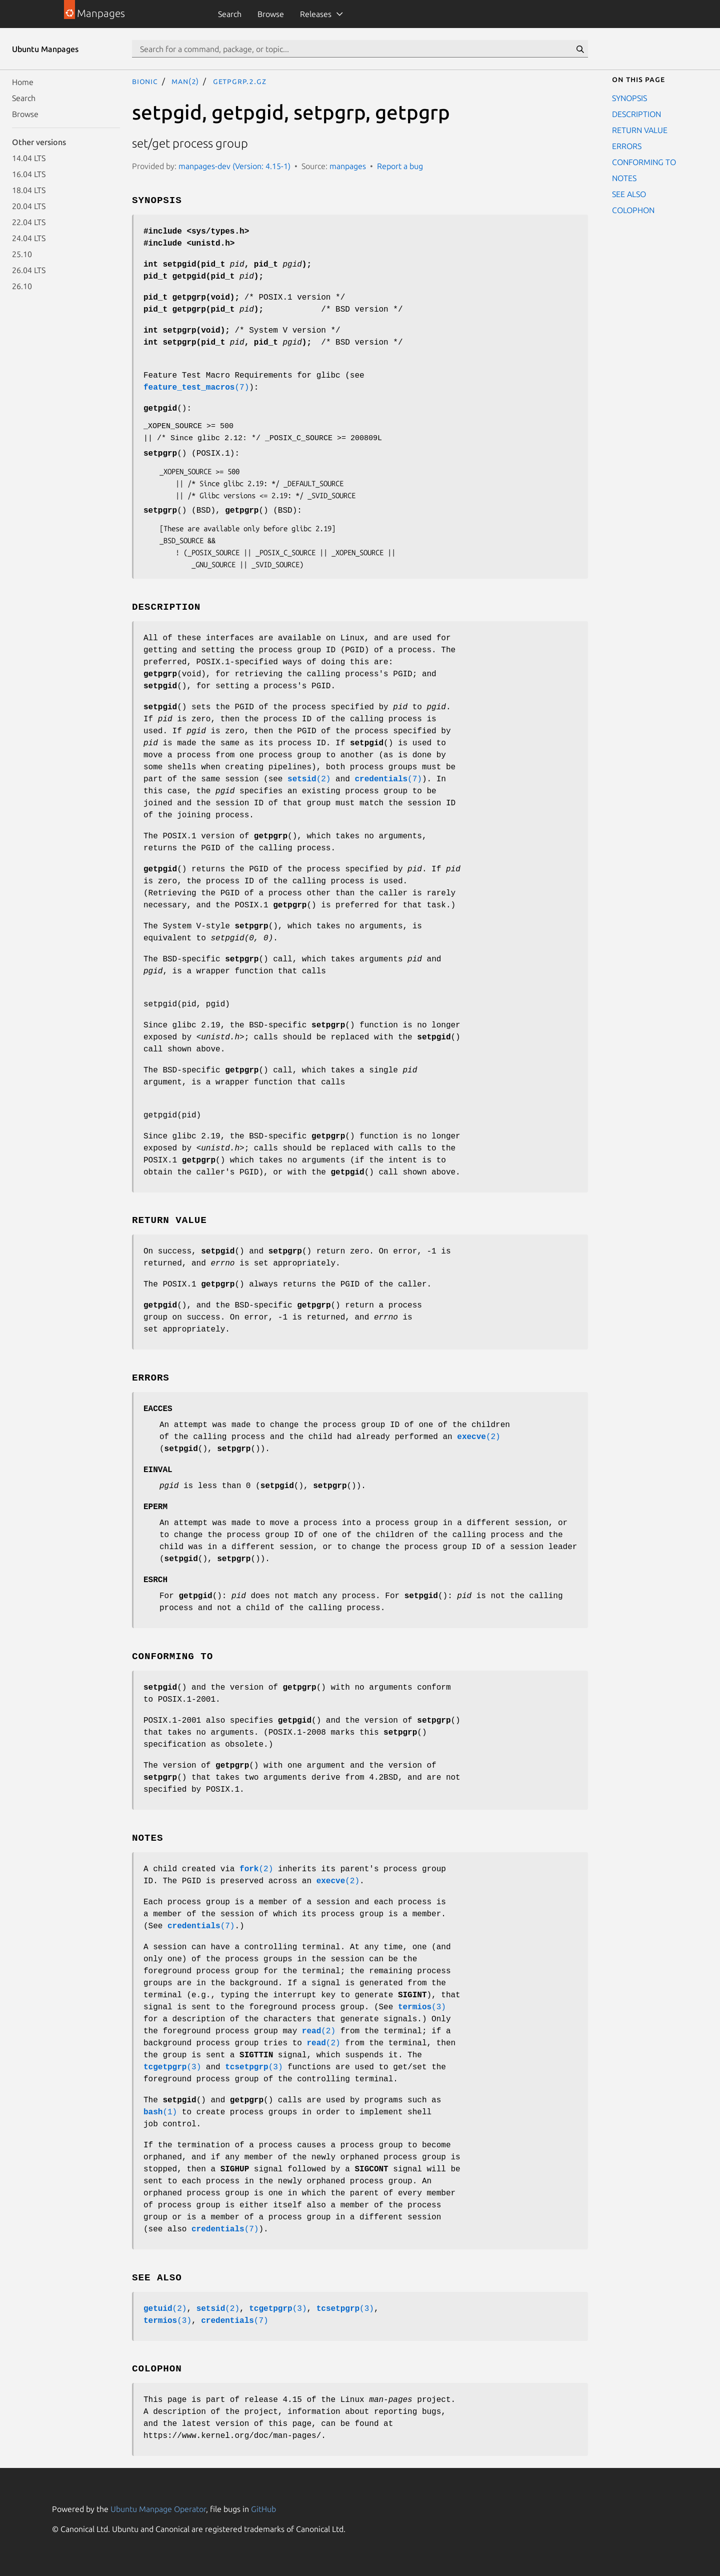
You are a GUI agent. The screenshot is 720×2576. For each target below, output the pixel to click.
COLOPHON (633, 210)
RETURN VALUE (640, 130)
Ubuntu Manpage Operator (158, 2508)
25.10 (22, 254)
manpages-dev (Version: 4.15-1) (234, 166)
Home (23, 82)
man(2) (185, 81)
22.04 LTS (29, 222)
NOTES (624, 178)
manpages (348, 166)
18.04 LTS (29, 190)
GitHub (263, 2508)
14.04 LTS (29, 158)
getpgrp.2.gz (239, 81)
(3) (422, 2007)
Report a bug (400, 166)
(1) (160, 2112)
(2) (309, 779)
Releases (316, 14)
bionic (145, 81)
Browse (271, 14)
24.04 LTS (29, 238)
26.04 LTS (29, 270)
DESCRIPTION (636, 114)
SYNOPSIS (629, 98)
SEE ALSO (629, 194)
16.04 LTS (29, 174)
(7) (196, 387)
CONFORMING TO (644, 162)
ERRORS (627, 146)
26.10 (22, 286)
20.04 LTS (29, 206)
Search (230, 14)
